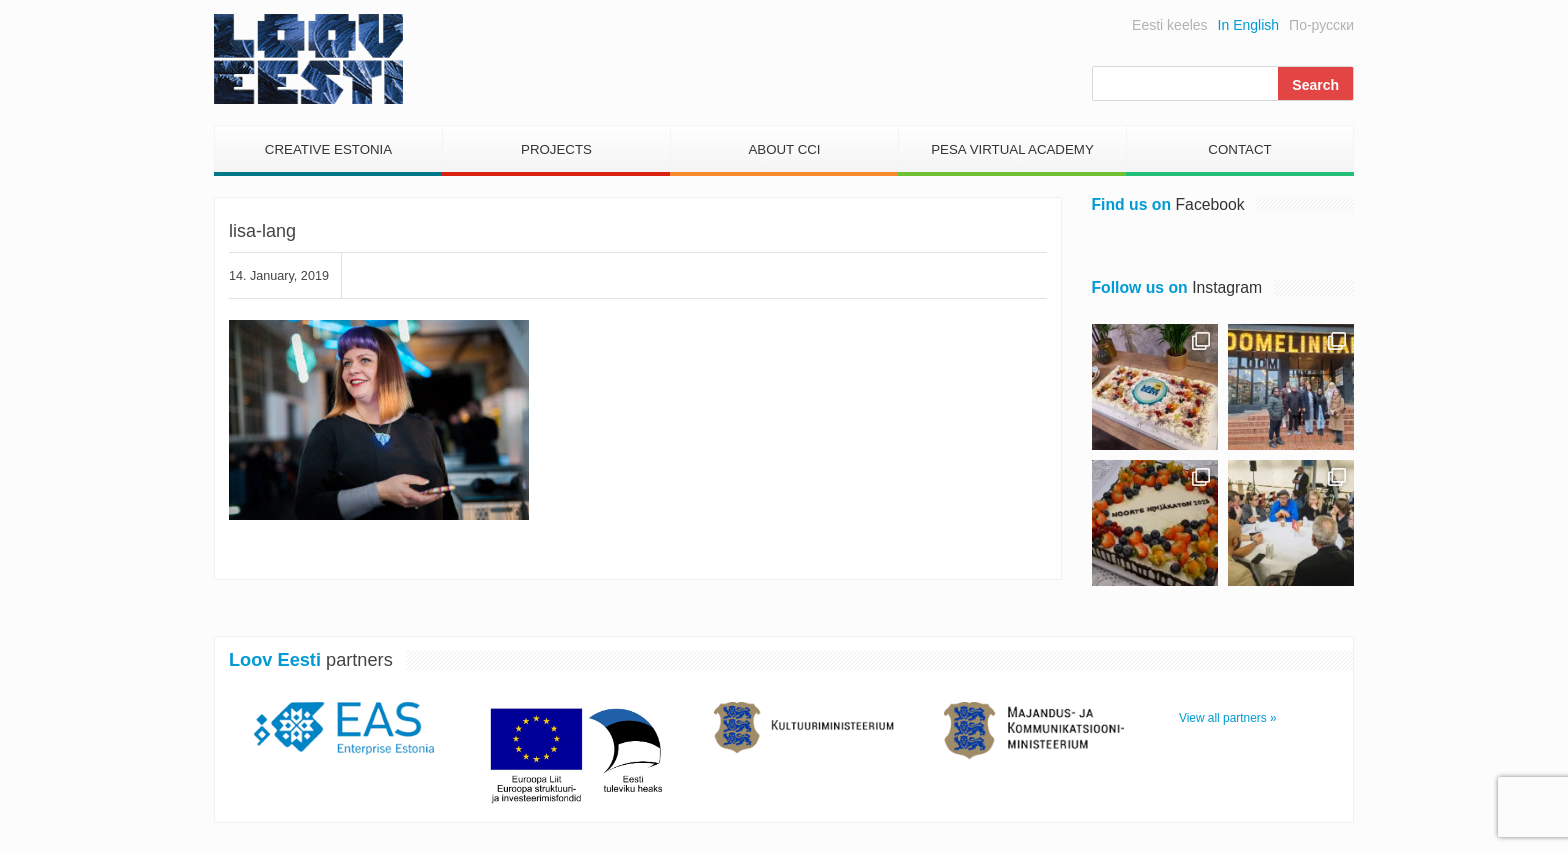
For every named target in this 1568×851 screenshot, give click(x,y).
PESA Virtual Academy (1012, 149)
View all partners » (1228, 718)
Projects (556, 149)
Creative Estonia (328, 149)
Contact (1239, 149)
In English (1248, 25)
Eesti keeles (1169, 25)
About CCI (784, 149)
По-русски (1321, 25)
